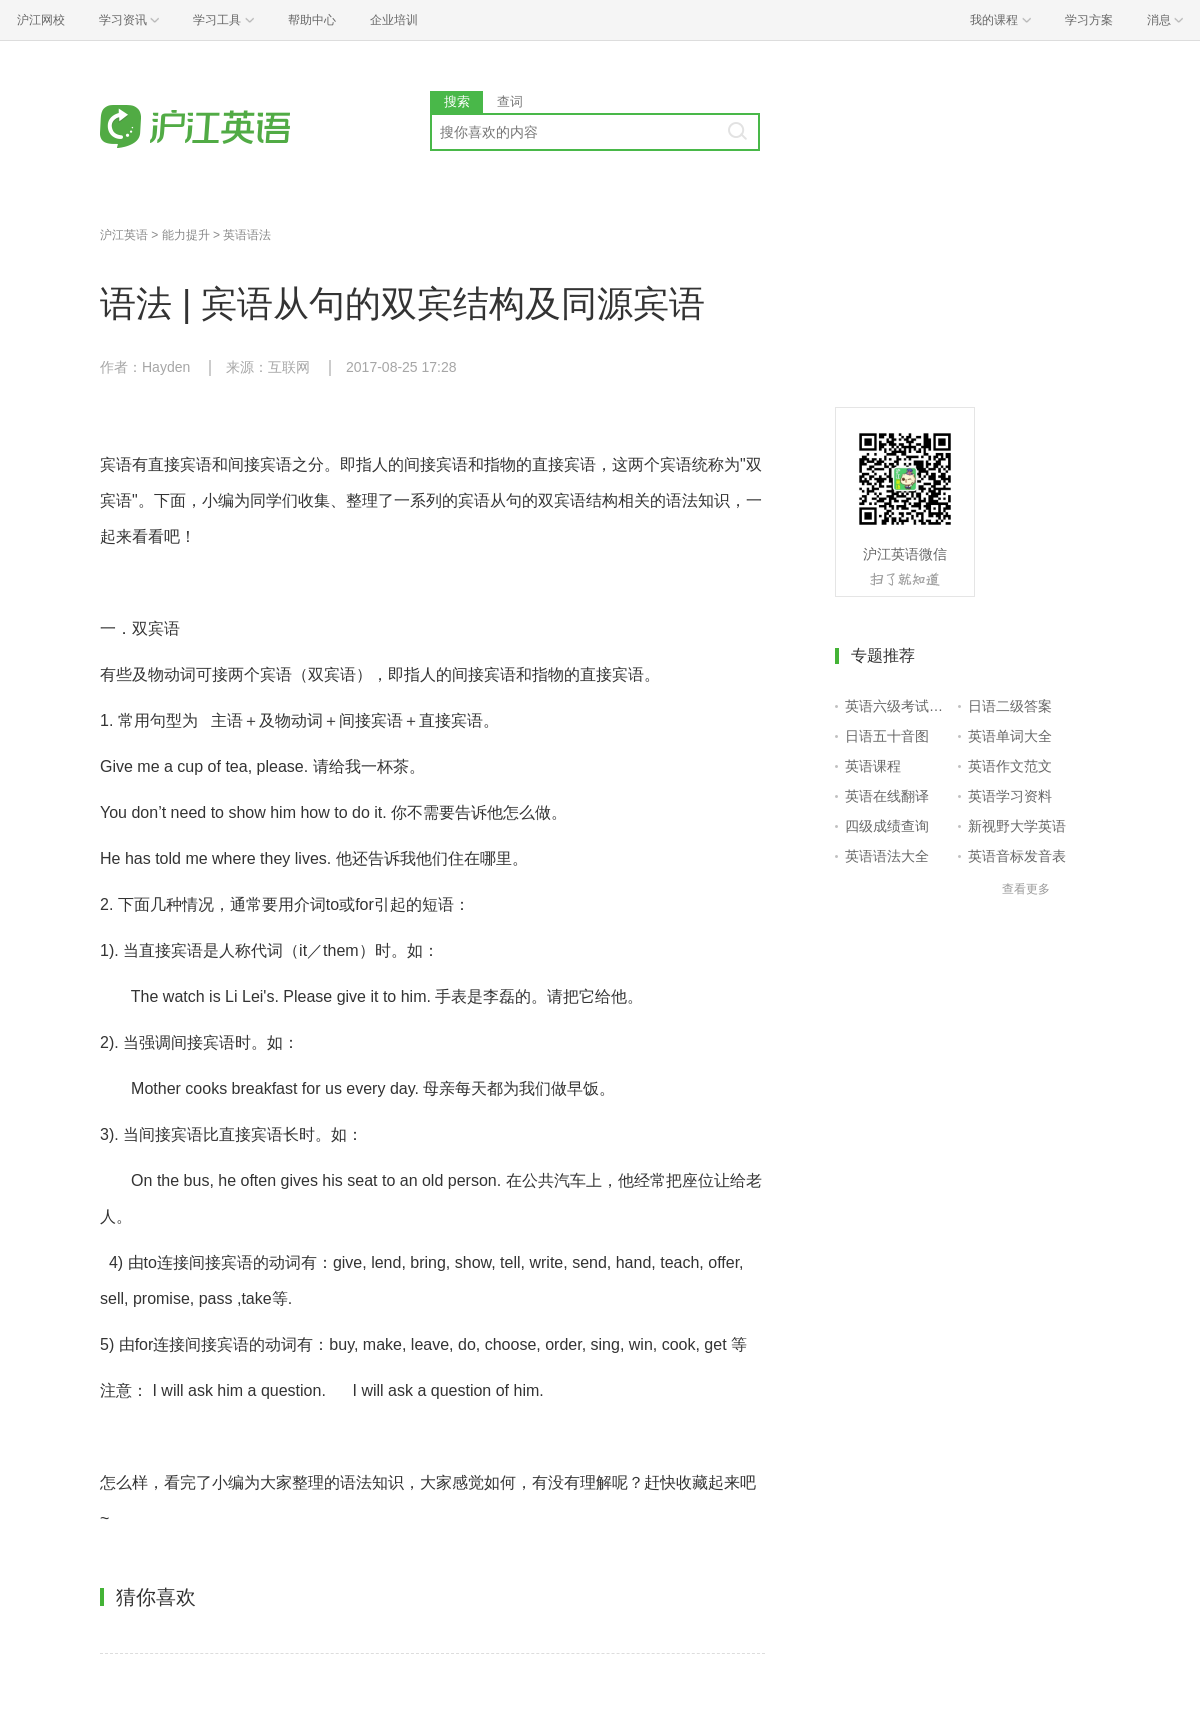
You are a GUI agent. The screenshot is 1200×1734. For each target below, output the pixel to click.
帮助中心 (312, 20)
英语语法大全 (887, 856)
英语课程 (873, 766)
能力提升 (186, 235)
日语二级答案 (1010, 706)
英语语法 (247, 235)
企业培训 (394, 20)
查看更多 (1026, 889)
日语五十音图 (887, 736)
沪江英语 (124, 235)
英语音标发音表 (1017, 856)
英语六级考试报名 (897, 706)
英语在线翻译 (887, 796)
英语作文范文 (1010, 766)
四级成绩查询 (887, 826)
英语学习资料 (1010, 796)
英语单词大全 (1010, 736)
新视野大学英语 (1017, 826)
